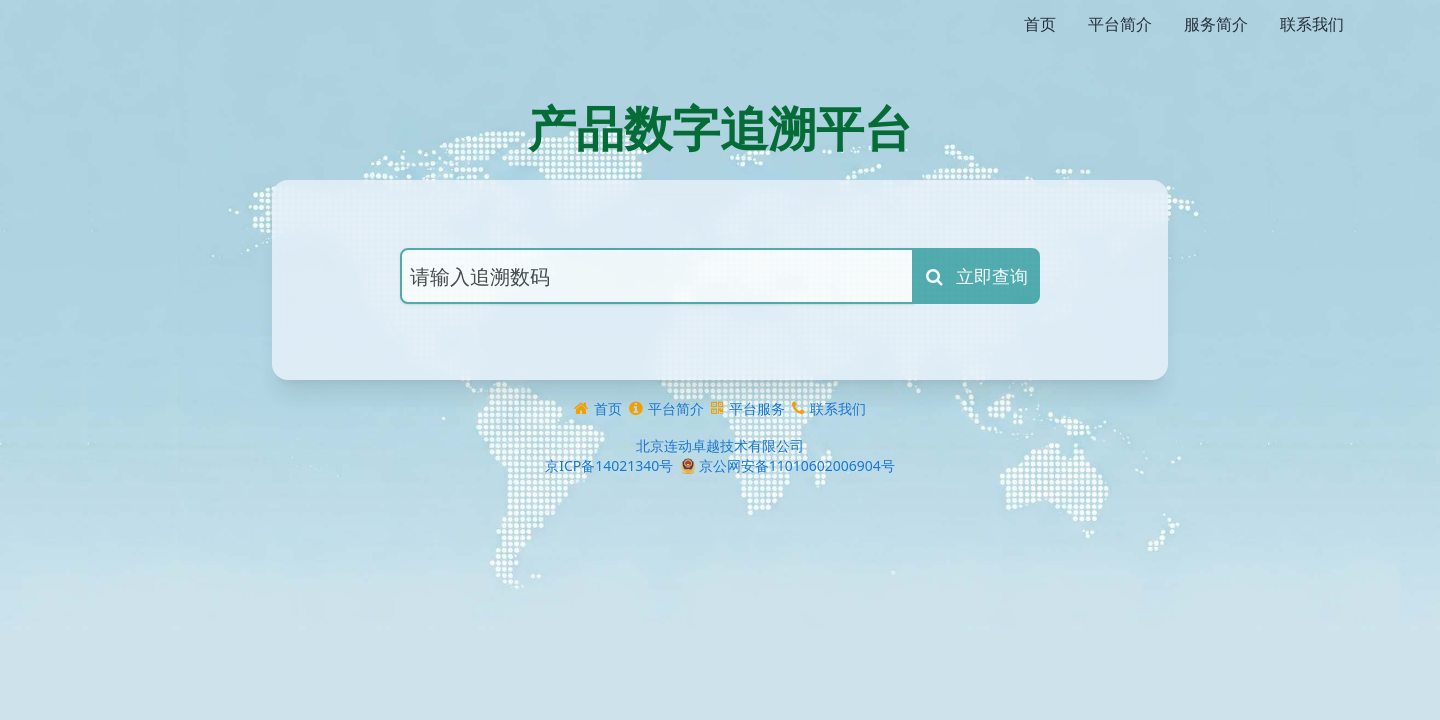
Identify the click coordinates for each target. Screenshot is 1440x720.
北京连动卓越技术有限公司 (720, 405)
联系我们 (1312, 24)
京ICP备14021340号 (609, 425)
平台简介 (1120, 24)
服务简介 (1216, 24)
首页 (1040, 24)
